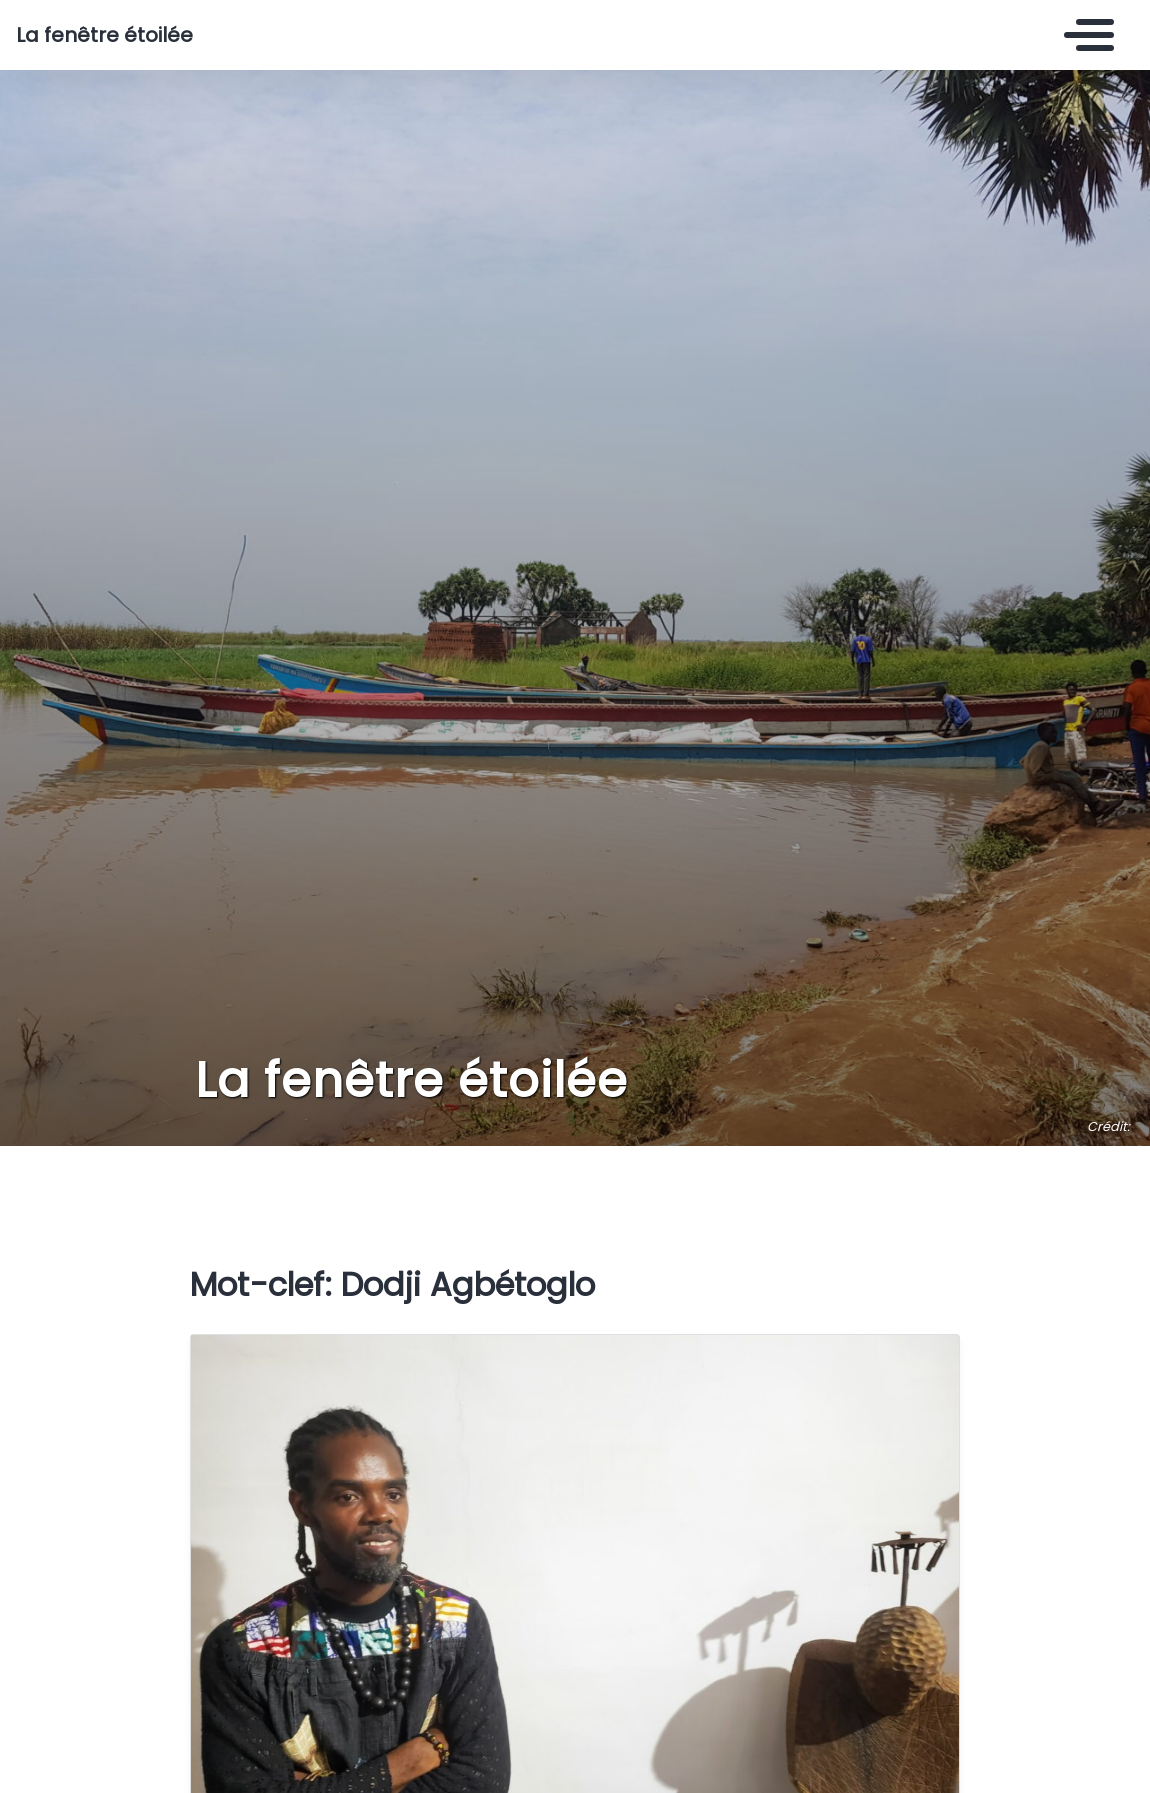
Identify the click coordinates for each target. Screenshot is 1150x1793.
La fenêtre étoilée (104, 35)
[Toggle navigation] (1084, 35)
